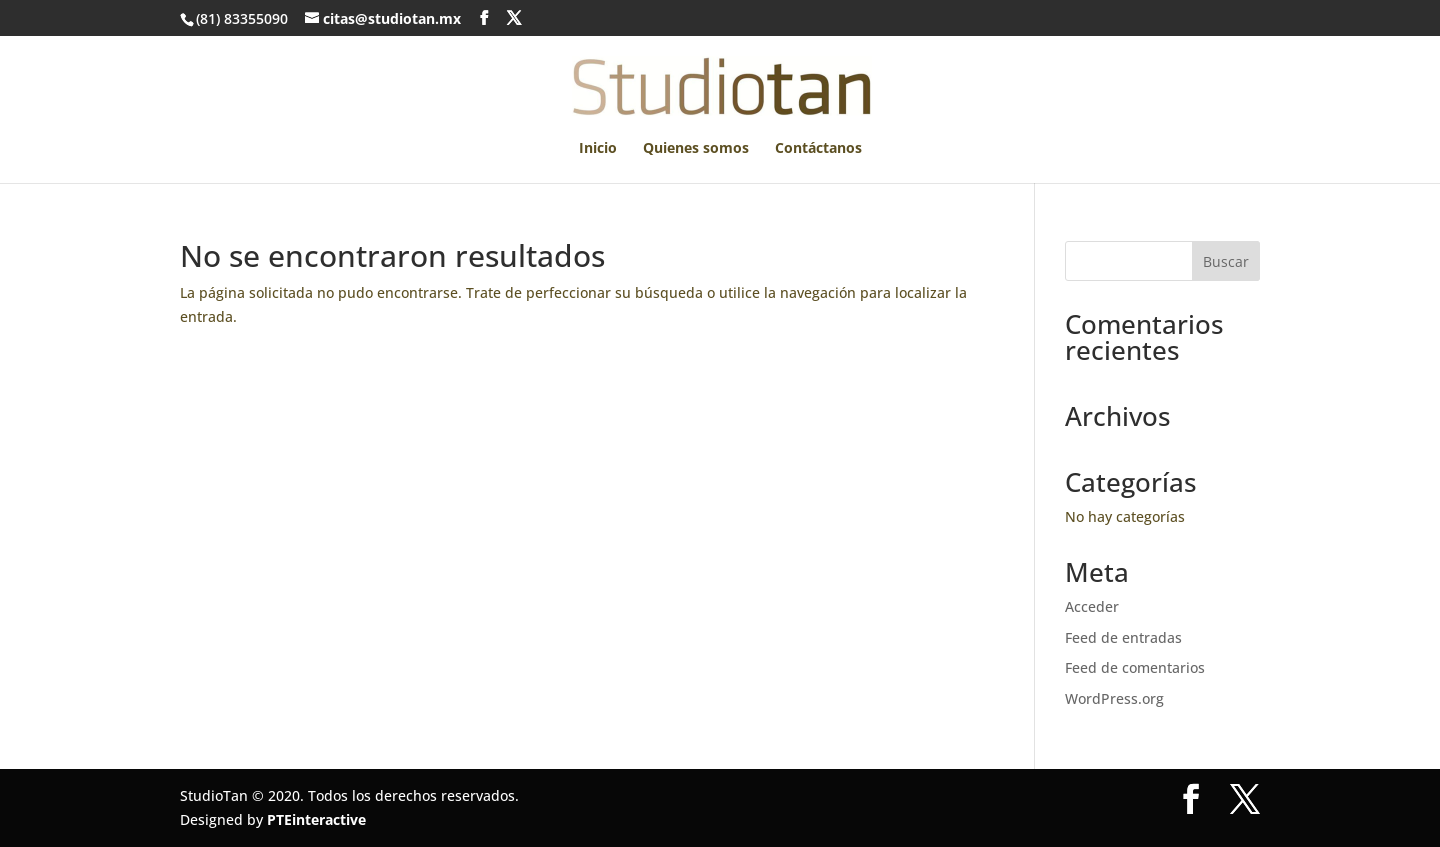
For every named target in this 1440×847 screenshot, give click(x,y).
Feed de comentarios (1135, 667)
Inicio (598, 149)
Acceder (1092, 606)
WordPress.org (1114, 698)
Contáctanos (818, 149)
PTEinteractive (316, 819)
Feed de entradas (1123, 637)
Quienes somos (696, 149)
